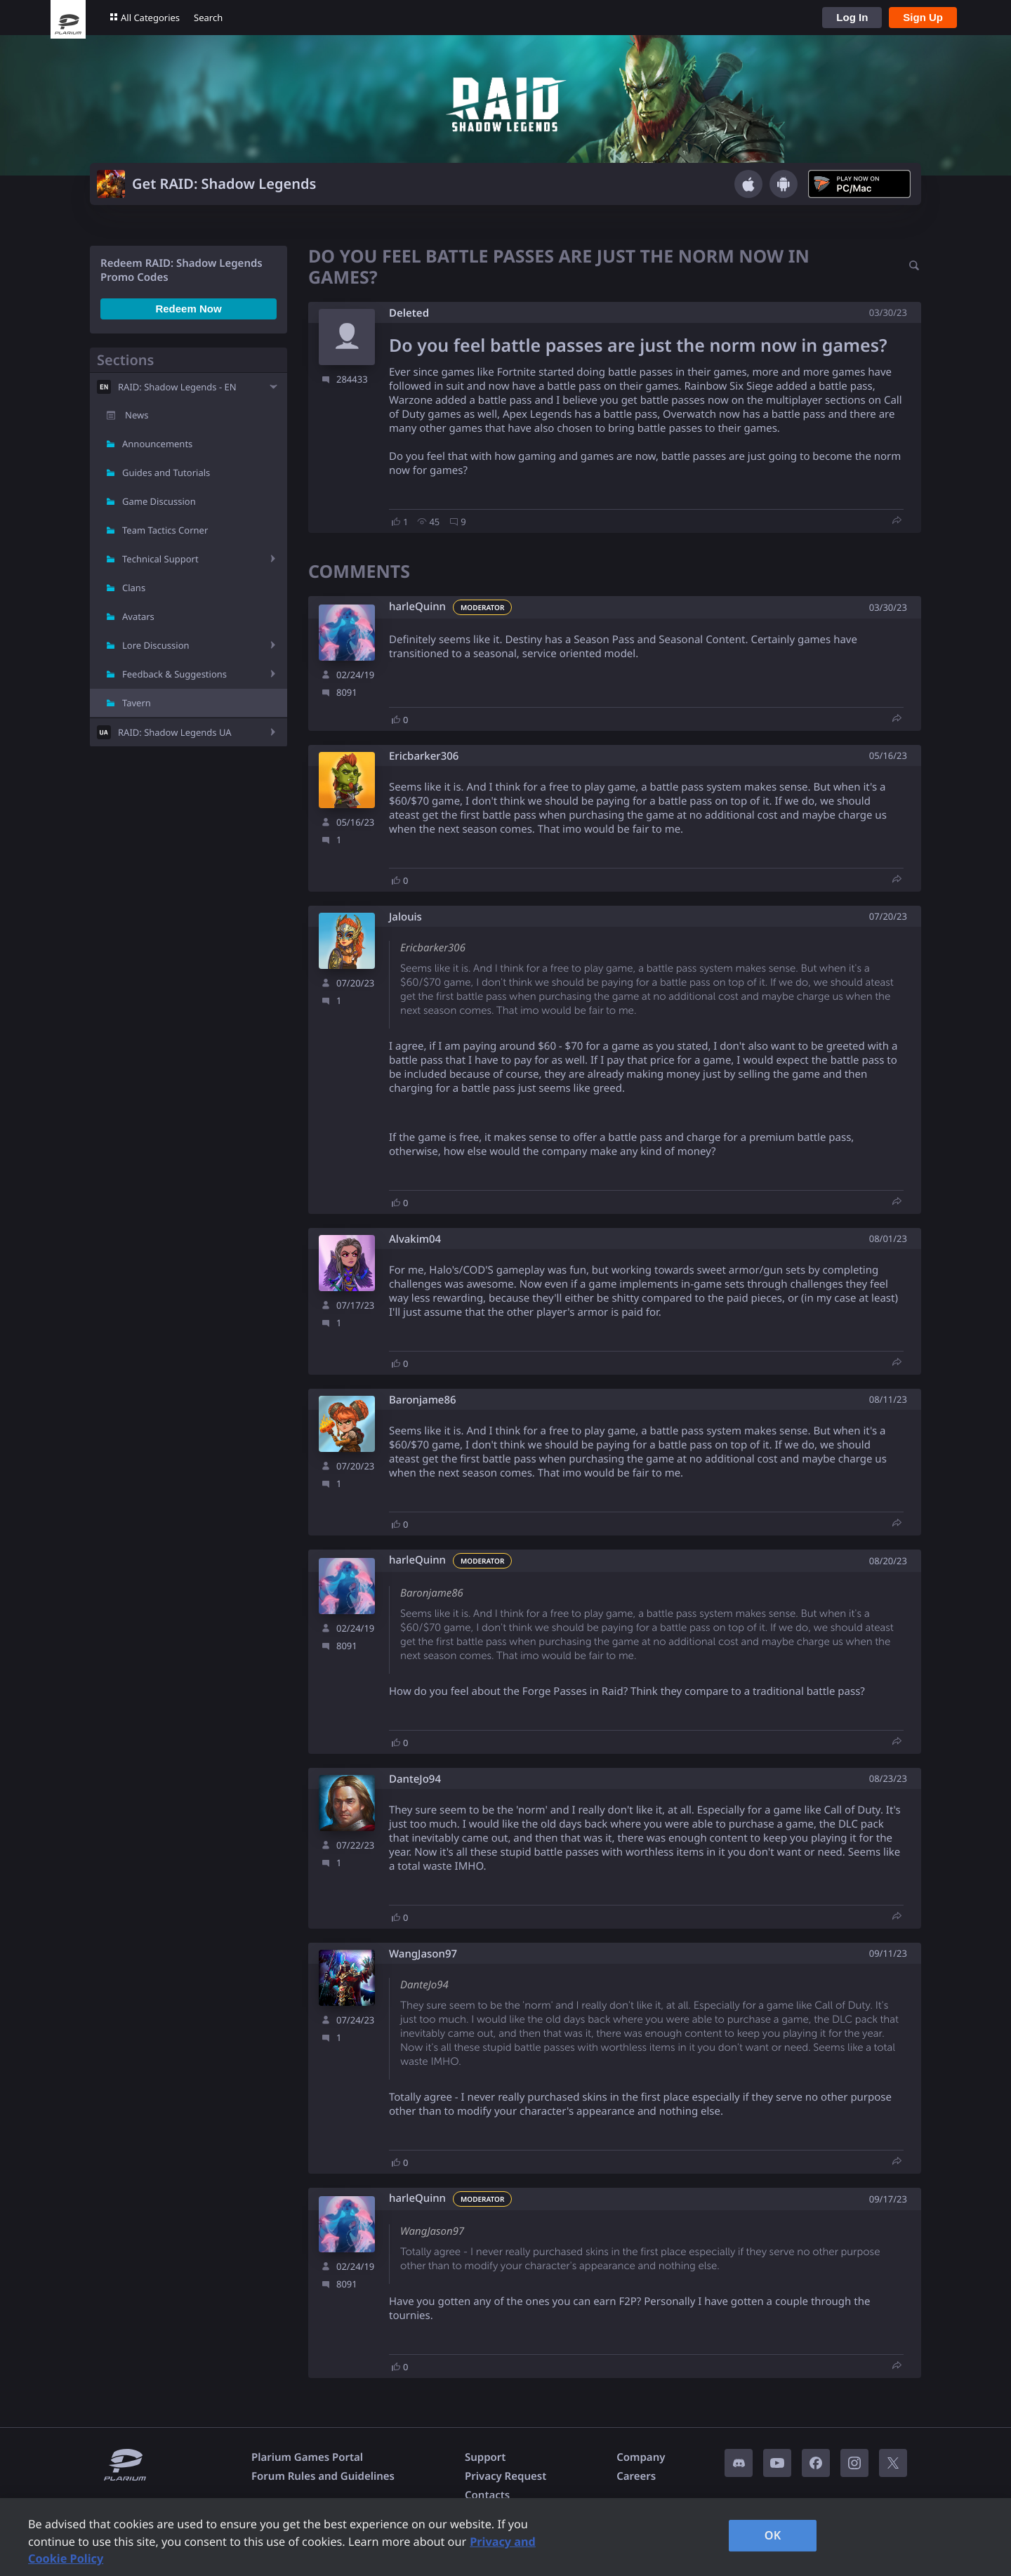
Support (485, 2457)
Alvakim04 (415, 1239)
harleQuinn (417, 607)
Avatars (138, 616)
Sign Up (923, 17)
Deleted (409, 313)
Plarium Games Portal (307, 2457)
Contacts (487, 2495)
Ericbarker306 (423, 756)
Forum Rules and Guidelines (323, 2476)
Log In (852, 17)
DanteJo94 (415, 1779)
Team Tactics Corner (165, 530)
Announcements (157, 443)
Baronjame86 (422, 1400)
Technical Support (160, 559)
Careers (636, 2476)
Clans (133, 587)
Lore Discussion (156, 645)
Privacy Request (505, 2476)
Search (208, 17)
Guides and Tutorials (166, 472)
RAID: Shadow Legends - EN (177, 387)
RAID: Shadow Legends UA (175, 732)
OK (773, 2535)
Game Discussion (159, 501)
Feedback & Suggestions (174, 674)
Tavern (136, 702)
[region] (505, 2537)
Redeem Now (188, 309)
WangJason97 (423, 1954)
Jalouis (405, 917)
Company (640, 2457)
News (136, 415)
